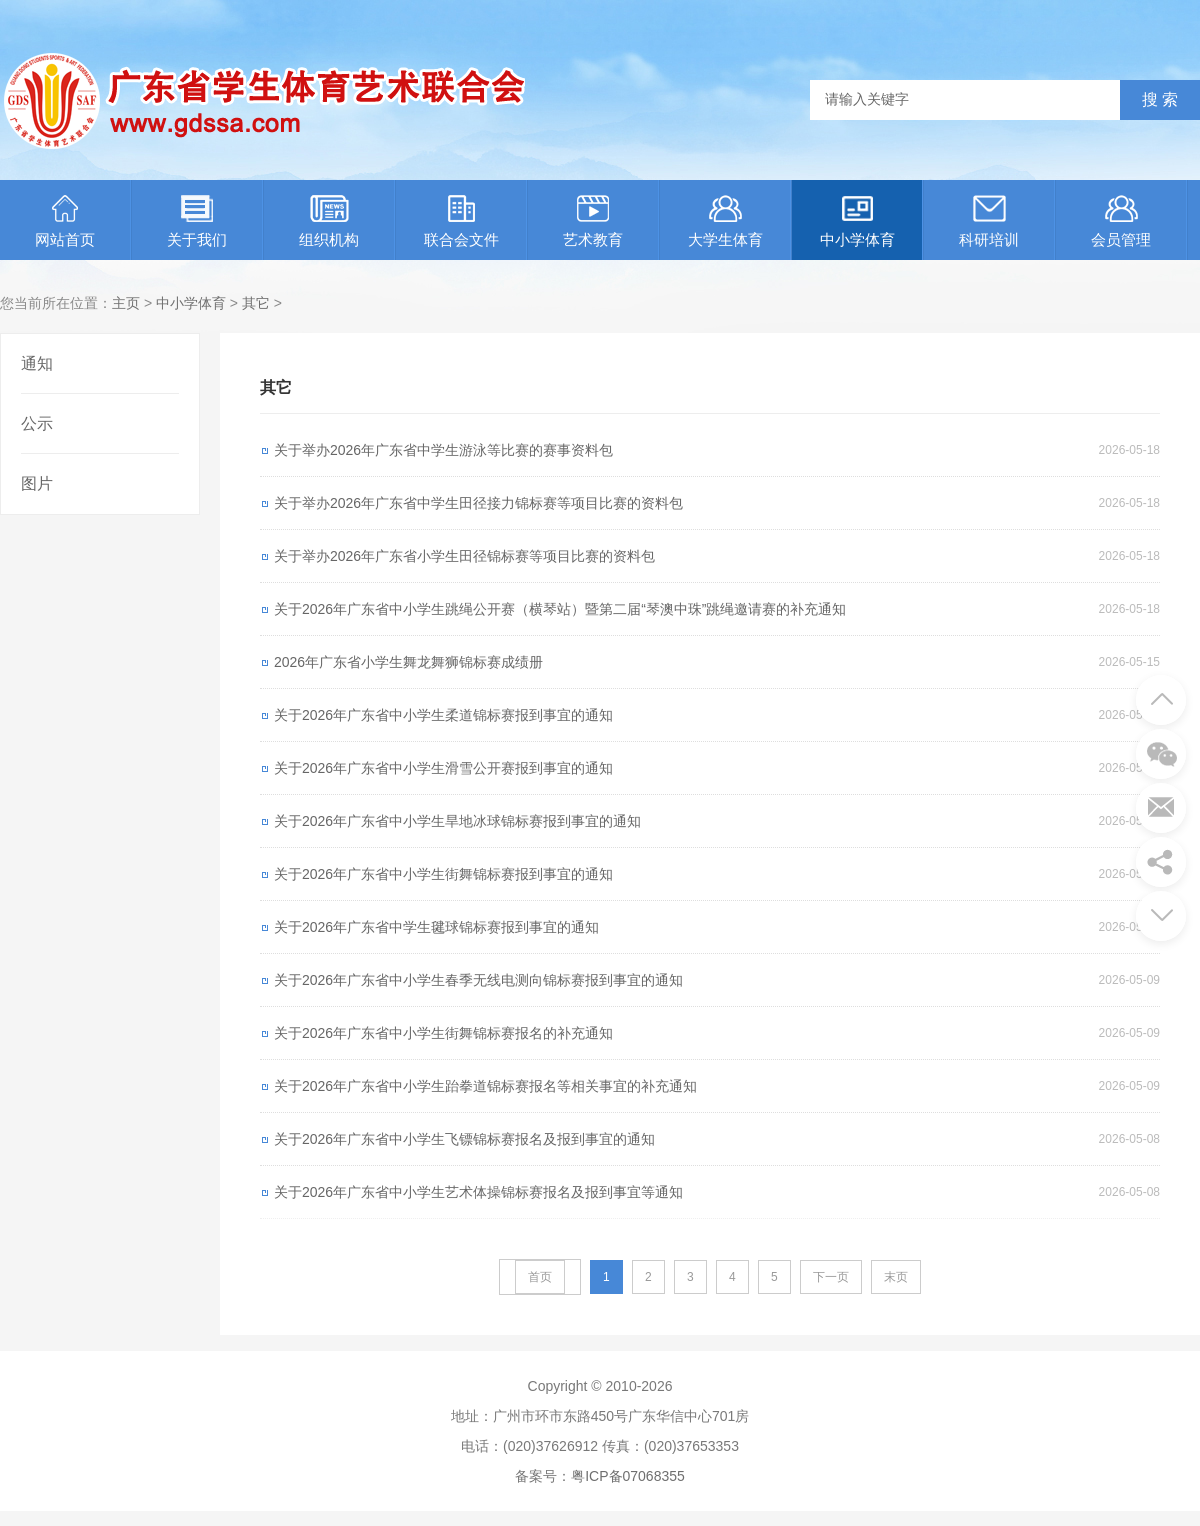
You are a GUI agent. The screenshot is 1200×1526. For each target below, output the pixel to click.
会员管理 (1121, 221)
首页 (540, 1277)
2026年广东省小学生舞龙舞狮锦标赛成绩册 (408, 662)
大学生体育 (725, 221)
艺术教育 (593, 221)
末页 (896, 1277)
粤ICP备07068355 (628, 1476)
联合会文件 (461, 221)
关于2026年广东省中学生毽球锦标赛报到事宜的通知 (436, 927)
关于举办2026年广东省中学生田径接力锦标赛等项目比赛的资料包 (478, 503)
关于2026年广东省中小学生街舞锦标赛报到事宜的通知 (443, 874)
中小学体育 (857, 221)
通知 (37, 363)
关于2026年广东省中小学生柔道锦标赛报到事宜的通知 (443, 715)
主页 (126, 303)
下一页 (831, 1277)
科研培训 (989, 221)
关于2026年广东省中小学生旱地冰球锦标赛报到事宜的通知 (457, 821)
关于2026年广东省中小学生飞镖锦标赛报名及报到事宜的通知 (464, 1139)
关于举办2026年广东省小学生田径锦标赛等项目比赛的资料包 (464, 556)
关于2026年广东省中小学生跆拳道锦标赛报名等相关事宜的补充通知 (485, 1086)
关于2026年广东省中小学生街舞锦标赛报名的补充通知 (443, 1033)
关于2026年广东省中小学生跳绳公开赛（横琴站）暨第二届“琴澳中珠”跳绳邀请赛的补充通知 (560, 609)
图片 (37, 483)
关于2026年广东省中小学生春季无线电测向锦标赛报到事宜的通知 (478, 980)
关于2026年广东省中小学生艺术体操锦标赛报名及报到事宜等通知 (478, 1192)
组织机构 (329, 221)
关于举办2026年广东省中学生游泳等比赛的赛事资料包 (443, 450)
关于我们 (197, 221)
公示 (37, 423)
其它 (256, 303)
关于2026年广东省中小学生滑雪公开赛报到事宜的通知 (443, 768)
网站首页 (65, 221)
